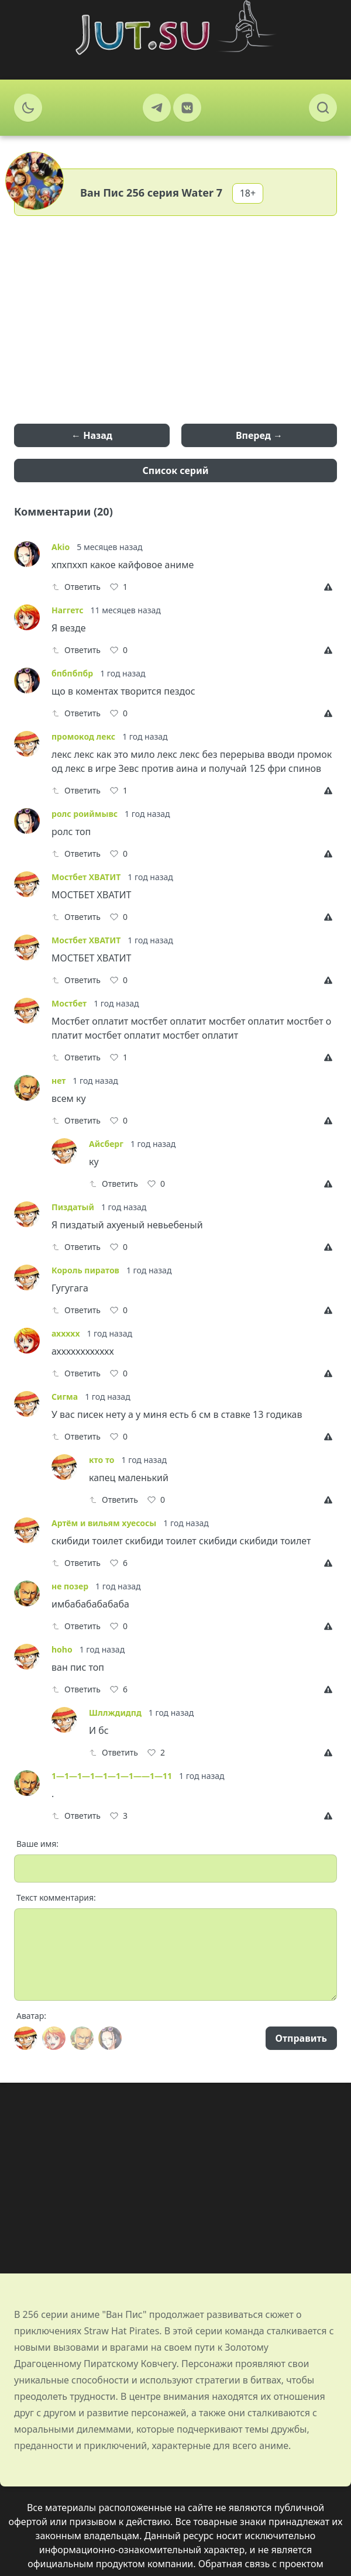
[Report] (330, 587)
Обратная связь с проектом (261, 2563)
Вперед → (259, 435)
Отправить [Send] (301, 2038)
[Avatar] (25, 2038)
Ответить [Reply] (76, 586)
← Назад (91, 435)
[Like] (119, 587)
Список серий (176, 470)
